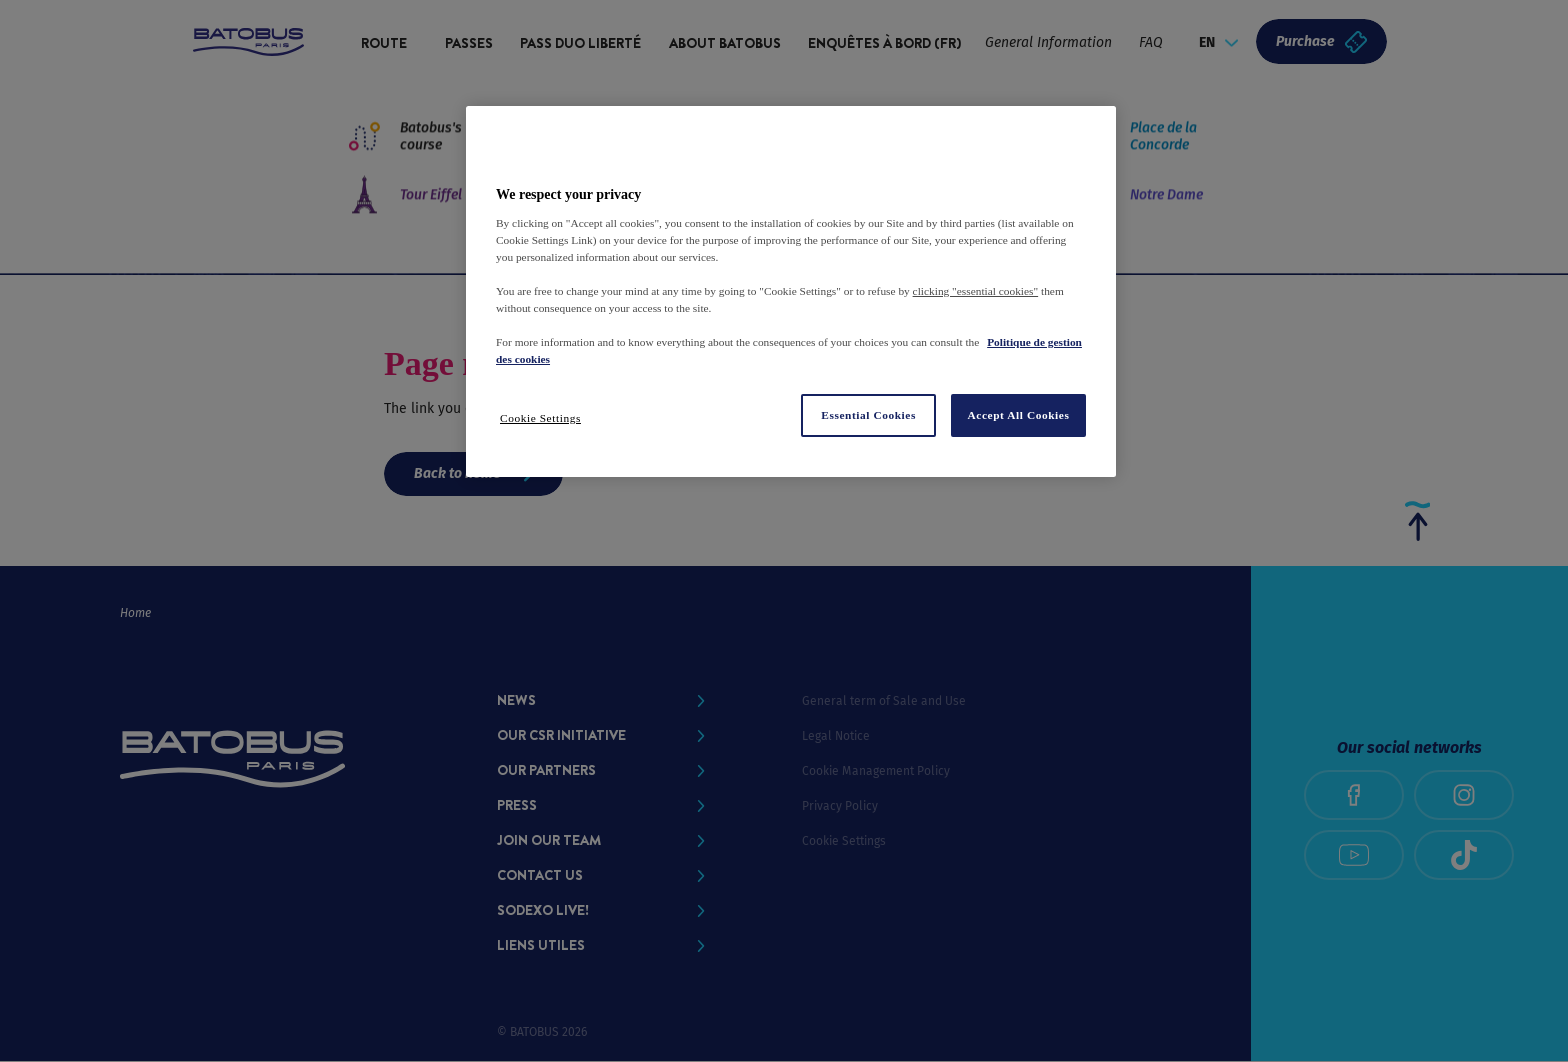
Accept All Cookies (1019, 415)
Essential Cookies (868, 415)
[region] (791, 291)
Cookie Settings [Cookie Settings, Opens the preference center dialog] (540, 418)
